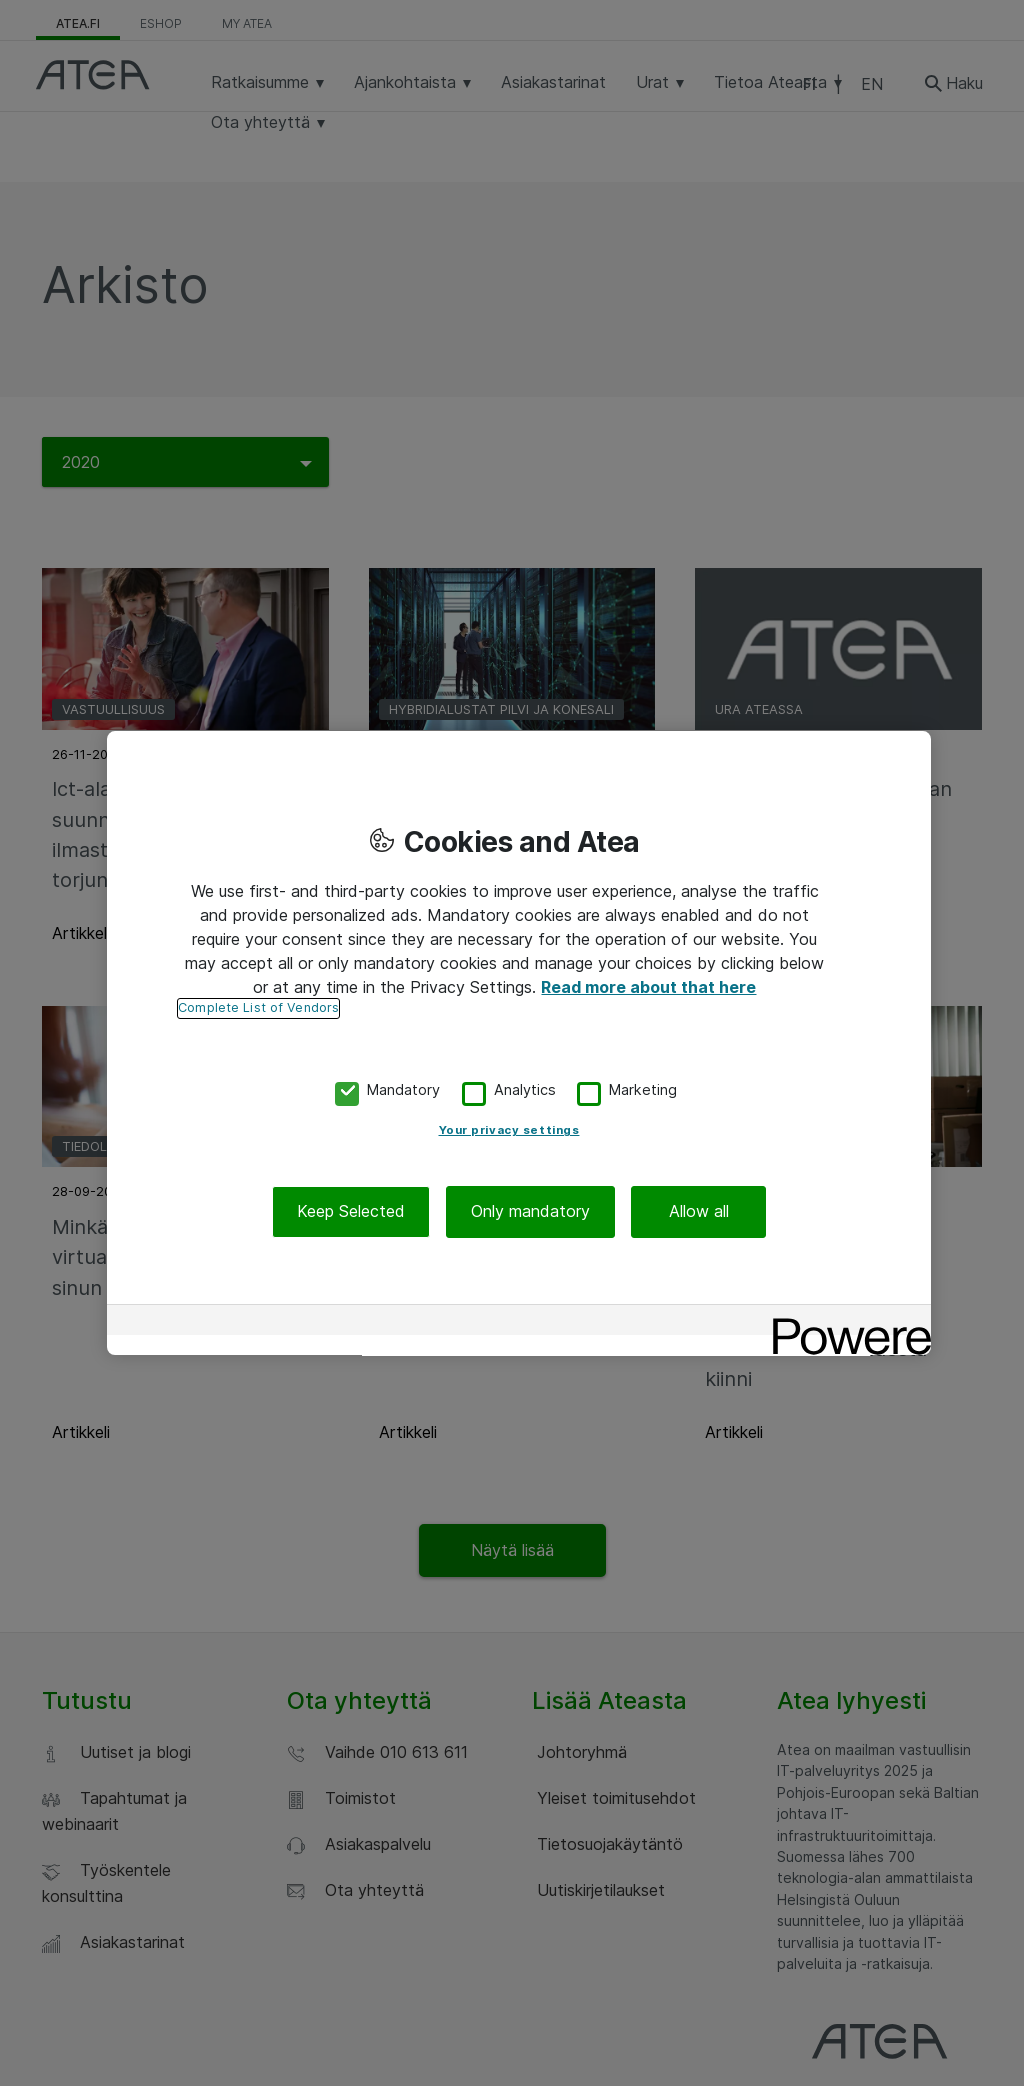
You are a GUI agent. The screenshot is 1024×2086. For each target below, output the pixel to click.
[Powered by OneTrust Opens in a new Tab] (845, 1322)
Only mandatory (530, 1212)
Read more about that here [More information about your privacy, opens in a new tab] (648, 987)
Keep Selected (351, 1212)
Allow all (699, 1212)
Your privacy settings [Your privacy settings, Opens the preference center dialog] (509, 1131)
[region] (519, 1043)
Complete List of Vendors (258, 1007)
